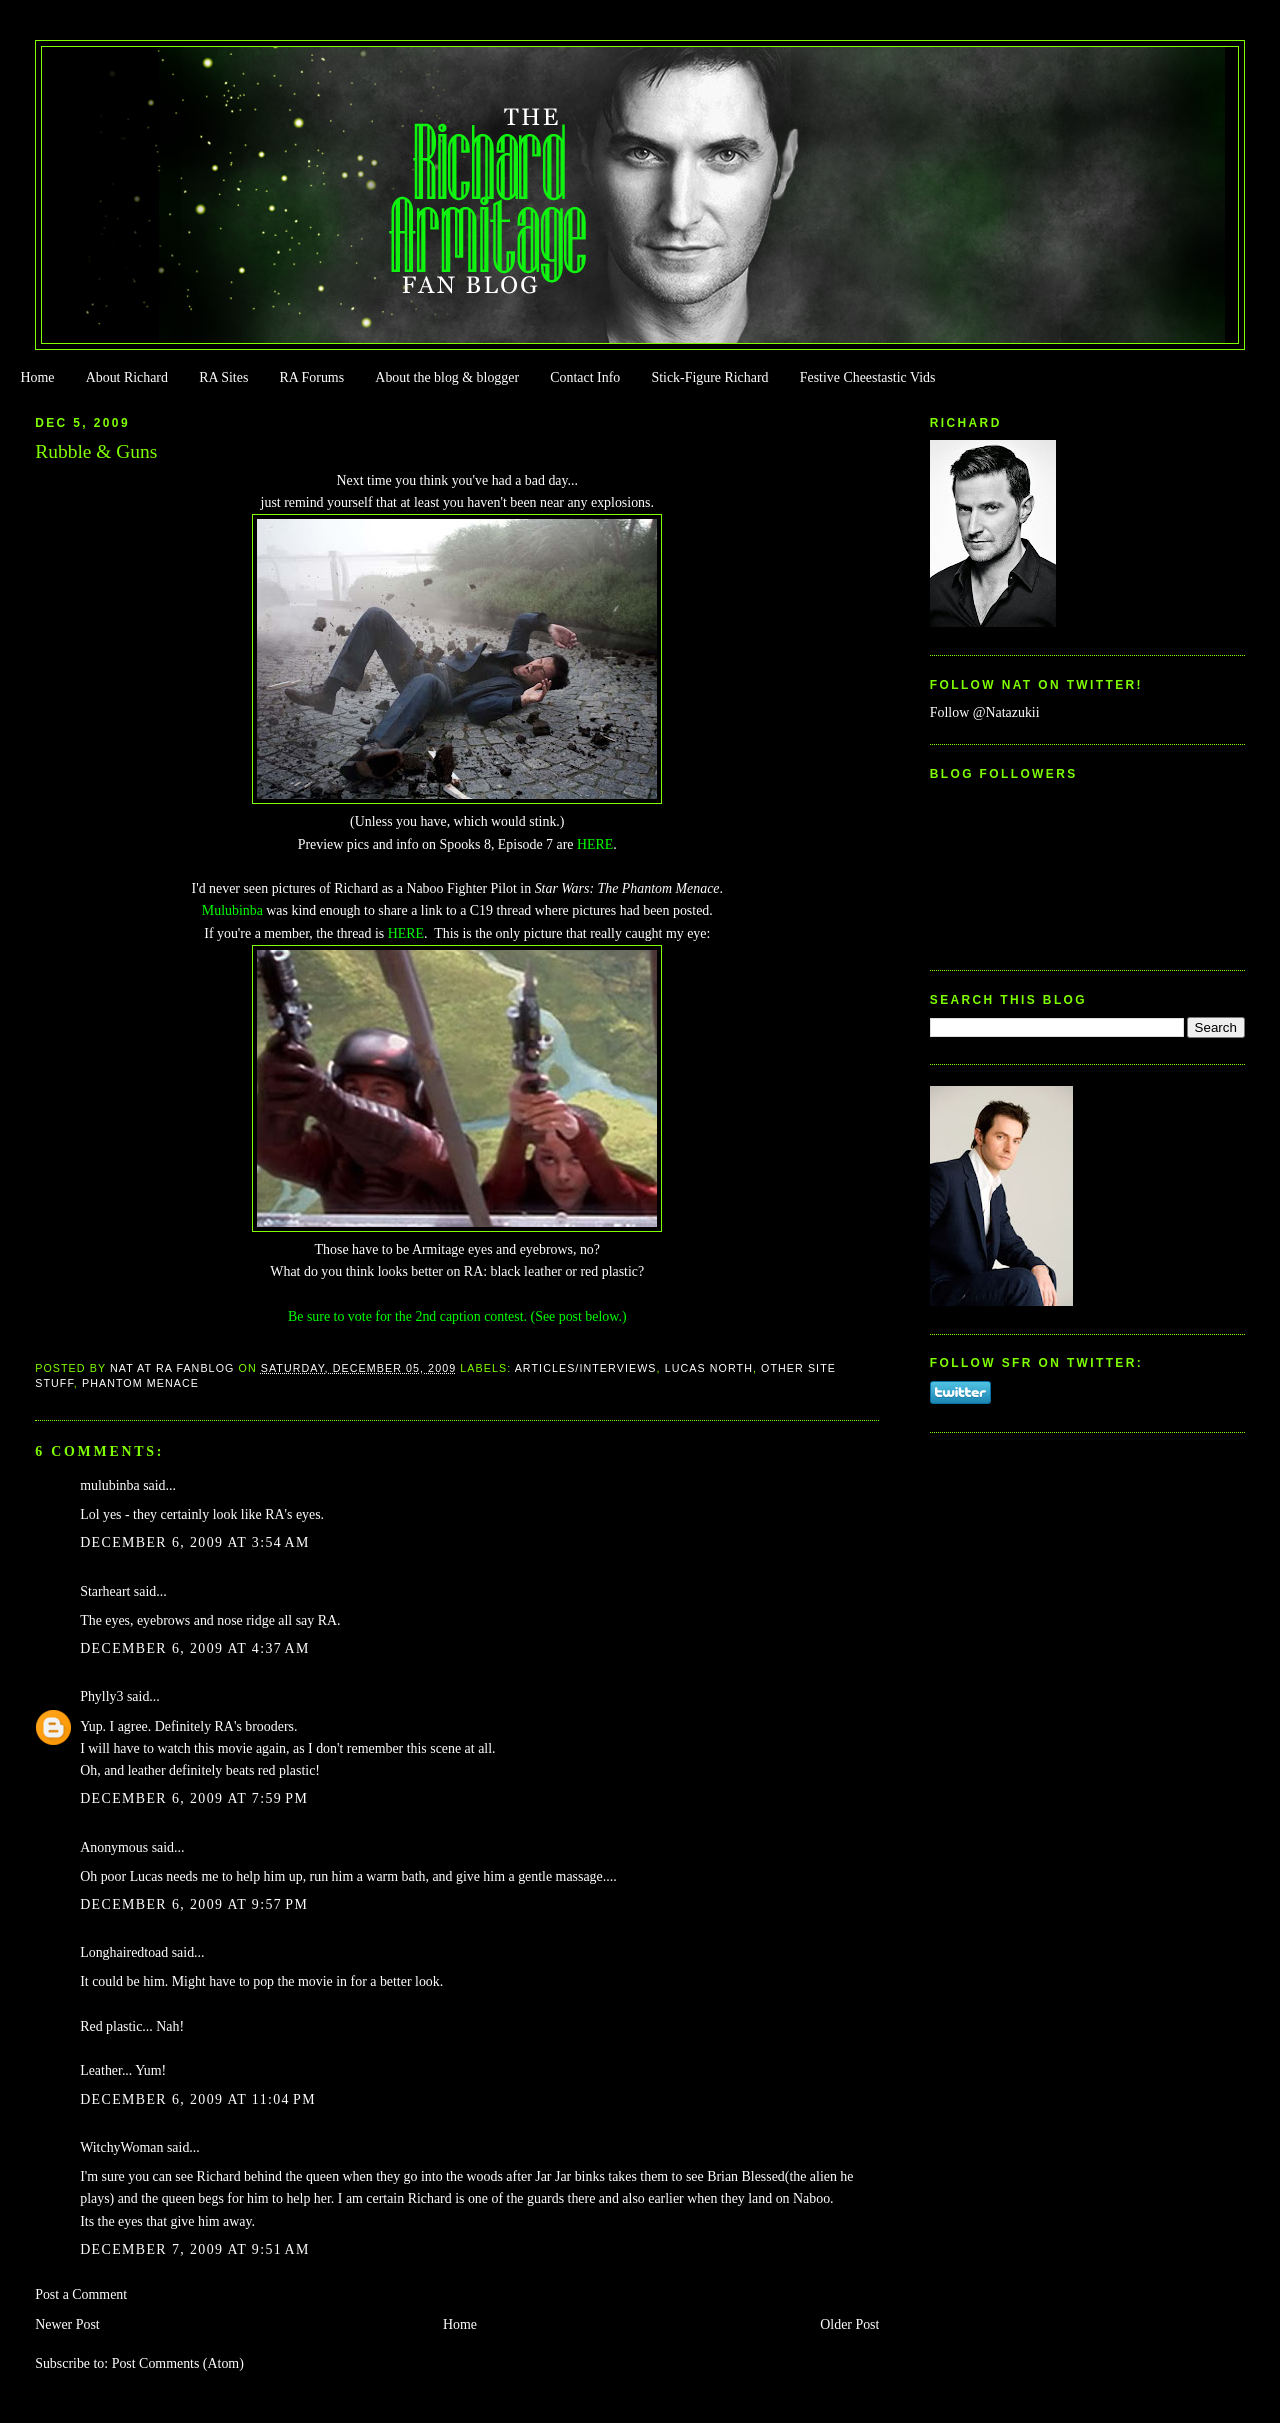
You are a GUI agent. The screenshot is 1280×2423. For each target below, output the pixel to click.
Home (37, 377)
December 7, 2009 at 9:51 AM (195, 2249)
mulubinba (109, 1485)
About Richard (127, 377)
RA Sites (223, 377)
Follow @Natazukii (985, 712)
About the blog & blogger (447, 377)
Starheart (105, 1591)
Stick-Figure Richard (709, 377)
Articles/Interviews (586, 1368)
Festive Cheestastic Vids (868, 377)
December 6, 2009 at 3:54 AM (195, 1542)
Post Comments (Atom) (178, 2363)
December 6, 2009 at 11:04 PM (198, 2099)
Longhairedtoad (124, 1952)
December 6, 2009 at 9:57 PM (194, 1904)
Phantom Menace (140, 1383)
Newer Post (67, 2324)
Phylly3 (101, 1696)
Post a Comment (81, 2294)
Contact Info (585, 377)
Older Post (849, 2324)
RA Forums (312, 377)
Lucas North (709, 1368)
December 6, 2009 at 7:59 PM (194, 1798)
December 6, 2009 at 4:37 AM (195, 1648)
